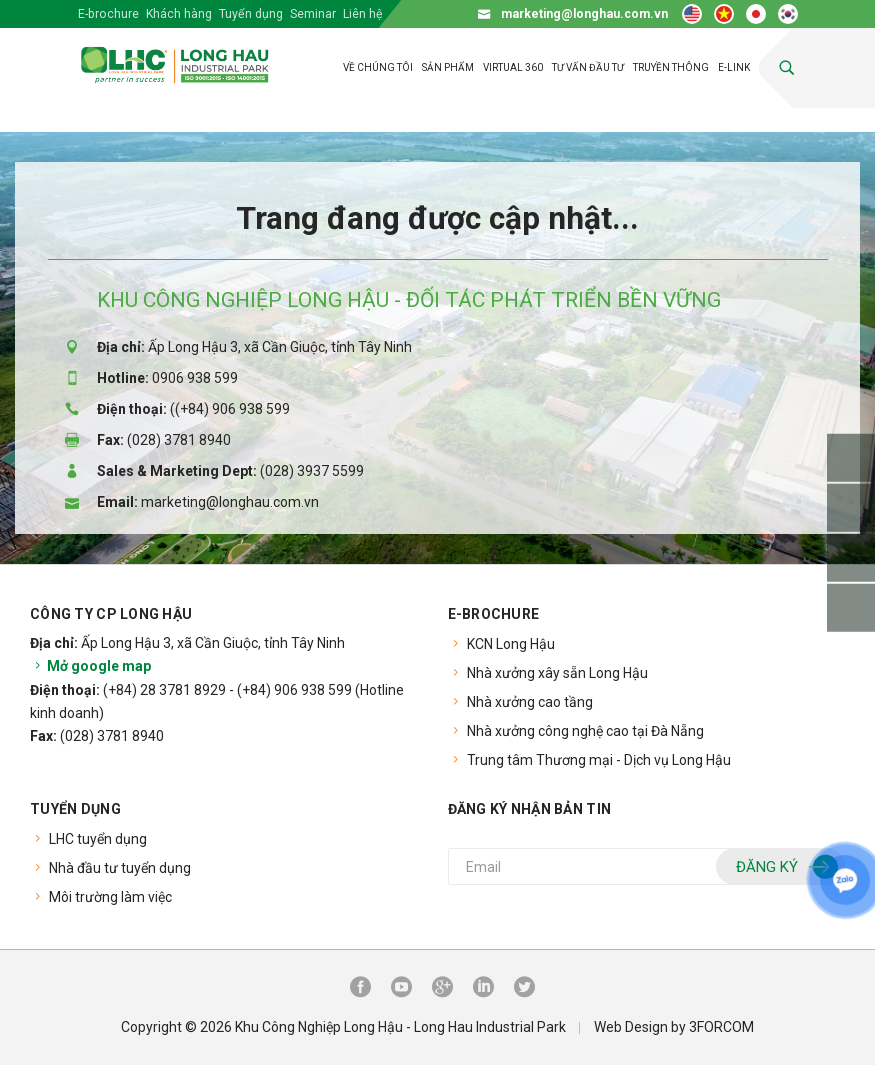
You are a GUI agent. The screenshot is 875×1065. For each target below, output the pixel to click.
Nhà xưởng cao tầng (530, 702)
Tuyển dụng (251, 14)
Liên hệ (363, 14)
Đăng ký (784, 868)
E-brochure (108, 14)
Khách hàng (179, 14)
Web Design (631, 1027)
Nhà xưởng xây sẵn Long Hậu (557, 673)
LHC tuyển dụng (98, 839)
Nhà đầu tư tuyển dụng (120, 868)
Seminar (313, 14)
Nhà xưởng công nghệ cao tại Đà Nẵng (585, 731)
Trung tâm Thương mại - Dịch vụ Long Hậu (599, 760)
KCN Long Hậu (511, 644)
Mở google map (90, 666)
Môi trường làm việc (110, 897)
